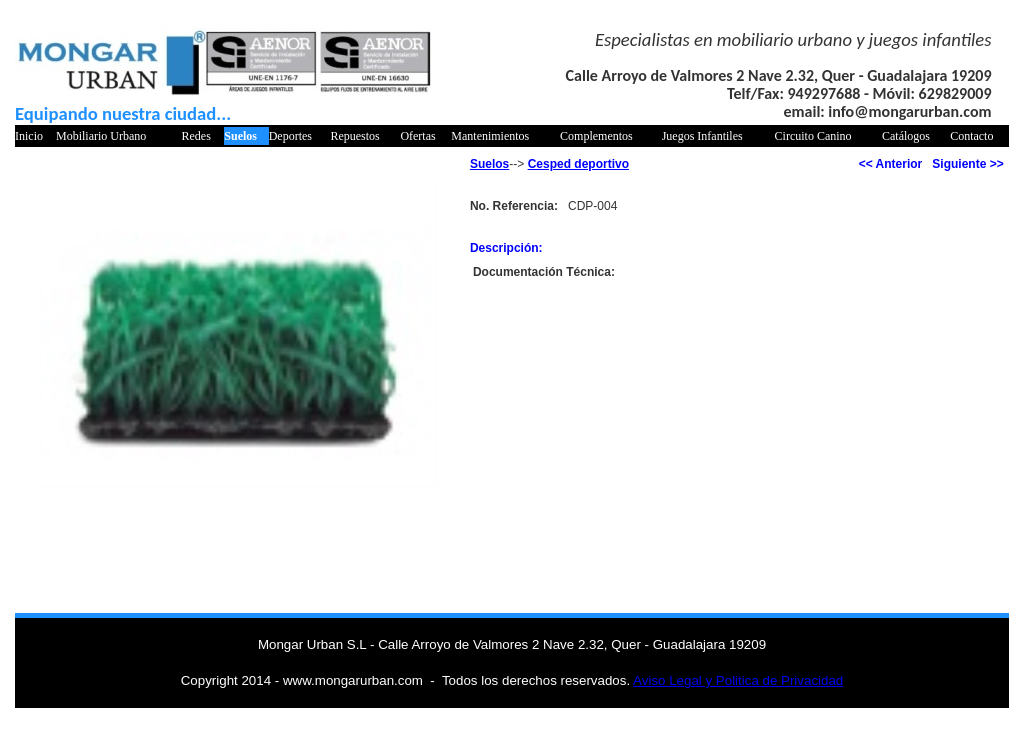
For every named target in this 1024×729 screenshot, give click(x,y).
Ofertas (417, 136)
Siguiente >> (967, 164)
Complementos (596, 136)
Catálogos (906, 136)
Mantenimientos (490, 136)
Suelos (240, 136)
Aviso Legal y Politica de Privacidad (738, 680)
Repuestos (354, 136)
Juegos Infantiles (702, 136)
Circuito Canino (813, 136)
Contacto (971, 136)
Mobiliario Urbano (101, 136)
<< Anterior (891, 164)
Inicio (29, 136)
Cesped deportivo (578, 164)
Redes (196, 136)
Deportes (290, 136)
